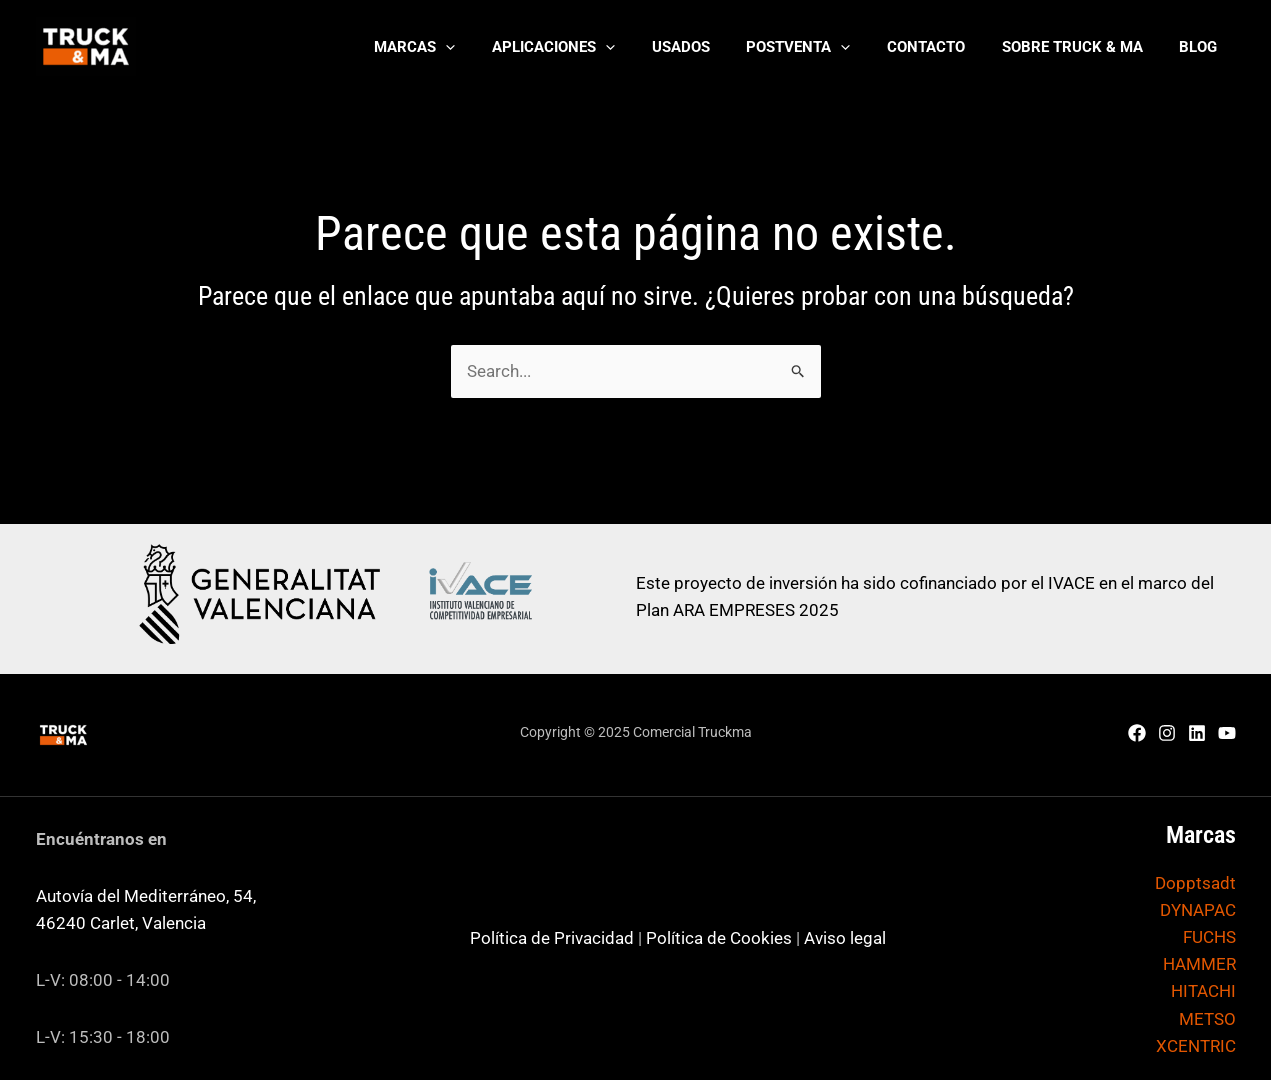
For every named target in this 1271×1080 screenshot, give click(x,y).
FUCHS (1209, 937)
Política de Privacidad (552, 938)
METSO (1207, 1019)
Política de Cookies (719, 938)
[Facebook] (1137, 733)
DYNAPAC (1198, 910)
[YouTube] (1227, 733)
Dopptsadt (1195, 883)
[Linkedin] (1197, 733)
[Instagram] (1167, 733)
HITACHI (1203, 991)
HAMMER (1199, 964)
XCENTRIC (1196, 1046)
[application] (489, 47)
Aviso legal (845, 938)
